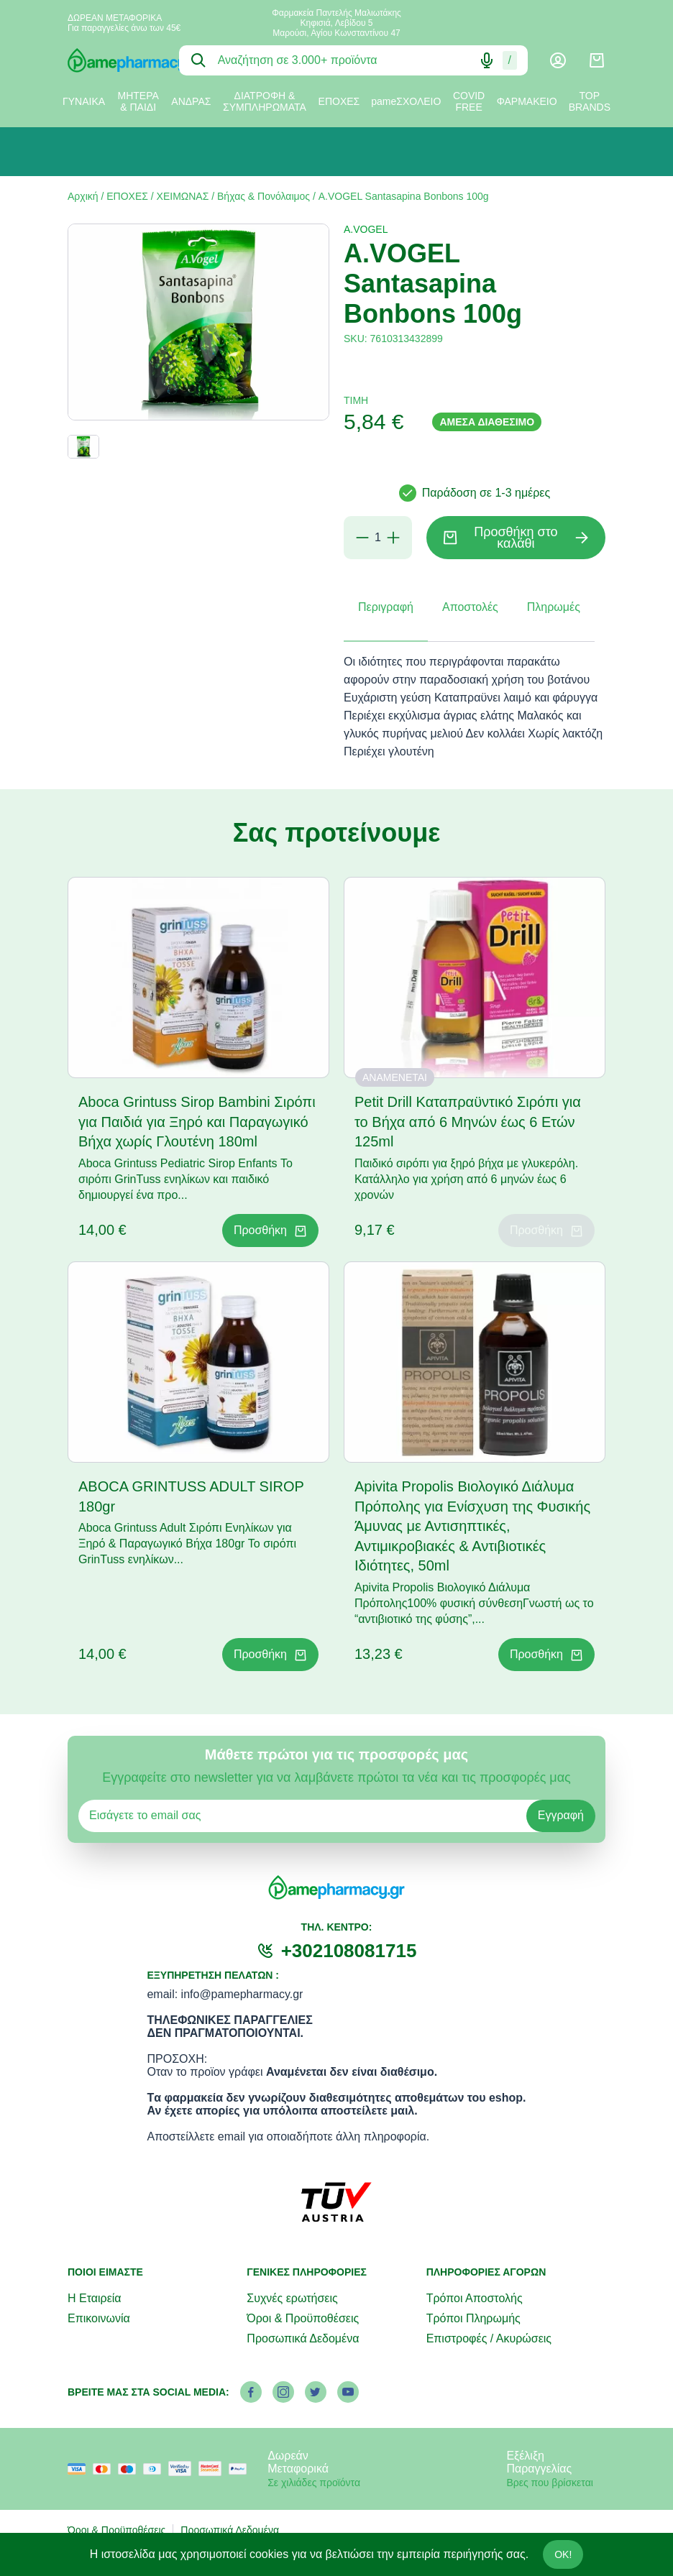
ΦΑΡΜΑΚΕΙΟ (527, 101)
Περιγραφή (385, 607)
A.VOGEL (366, 229)
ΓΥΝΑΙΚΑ (84, 101)
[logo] (112, 60)
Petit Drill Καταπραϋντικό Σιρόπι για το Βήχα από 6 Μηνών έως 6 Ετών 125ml (467, 1121)
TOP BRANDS (589, 101)
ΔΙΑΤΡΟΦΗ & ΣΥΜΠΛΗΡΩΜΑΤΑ (264, 101)
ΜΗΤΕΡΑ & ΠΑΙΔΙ (138, 101)
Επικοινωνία (99, 2318)
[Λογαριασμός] (558, 60)
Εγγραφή (561, 1815)
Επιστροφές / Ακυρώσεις (488, 2338)
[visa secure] (183, 2468)
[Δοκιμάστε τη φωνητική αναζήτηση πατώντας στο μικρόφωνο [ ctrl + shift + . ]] (486, 60)
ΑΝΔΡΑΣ (191, 101)
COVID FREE (469, 101)
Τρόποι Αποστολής (474, 2298)
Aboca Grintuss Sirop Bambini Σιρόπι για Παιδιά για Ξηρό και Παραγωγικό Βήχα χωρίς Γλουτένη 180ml (197, 1121)
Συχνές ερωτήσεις (292, 2298)
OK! (563, 2554)
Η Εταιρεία (95, 2298)
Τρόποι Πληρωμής (473, 2318)
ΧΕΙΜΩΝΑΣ (183, 196)
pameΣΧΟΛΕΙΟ (406, 101)
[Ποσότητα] (378, 538)
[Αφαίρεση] (362, 537)
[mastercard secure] (213, 2468)
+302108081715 (349, 1950)
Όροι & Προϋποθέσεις (303, 2318)
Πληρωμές (553, 607)
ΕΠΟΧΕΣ (339, 101)
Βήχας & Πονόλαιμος (263, 196)
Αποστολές (470, 607)
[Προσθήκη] (393, 537)
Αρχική (83, 196)
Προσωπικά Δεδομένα (303, 2338)
